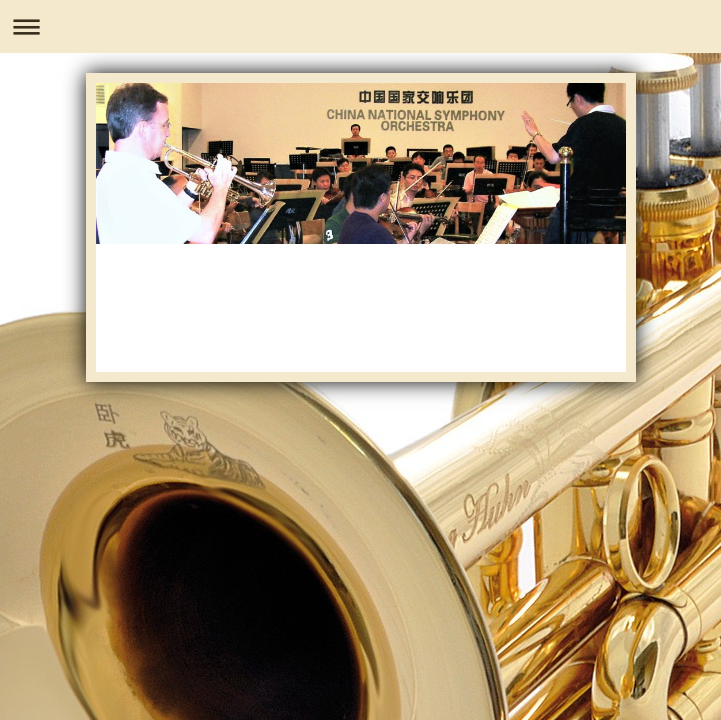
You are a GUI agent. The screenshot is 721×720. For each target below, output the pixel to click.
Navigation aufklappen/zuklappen (360, 26)
